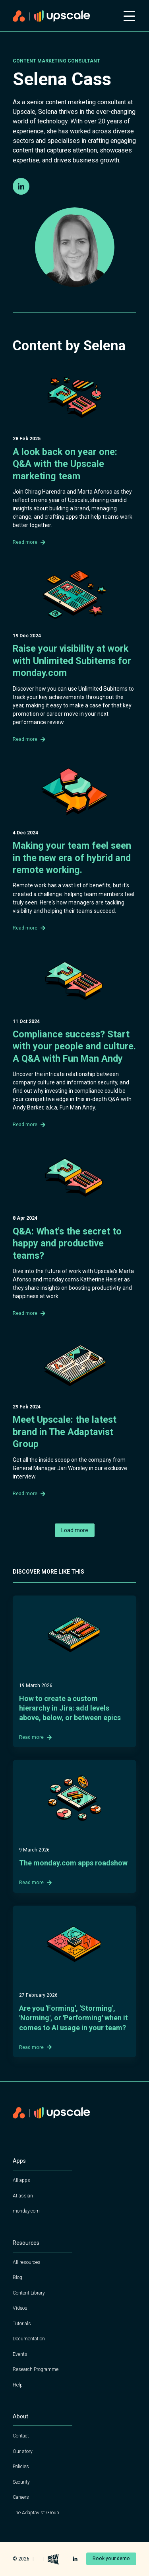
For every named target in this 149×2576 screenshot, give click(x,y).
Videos (20, 2308)
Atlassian (23, 2196)
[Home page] (63, 16)
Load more (74, 1530)
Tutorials (22, 2323)
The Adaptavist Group (36, 2512)
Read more (29, 542)
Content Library (29, 2293)
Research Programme (35, 2369)
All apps (21, 2180)
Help (18, 2385)
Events (20, 2354)
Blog (17, 2277)
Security (21, 2482)
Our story (23, 2451)
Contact (21, 2436)
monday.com (26, 2211)
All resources (27, 2262)
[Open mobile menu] (129, 16)
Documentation (29, 2339)
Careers (21, 2497)
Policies (21, 2466)
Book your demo (111, 2558)
